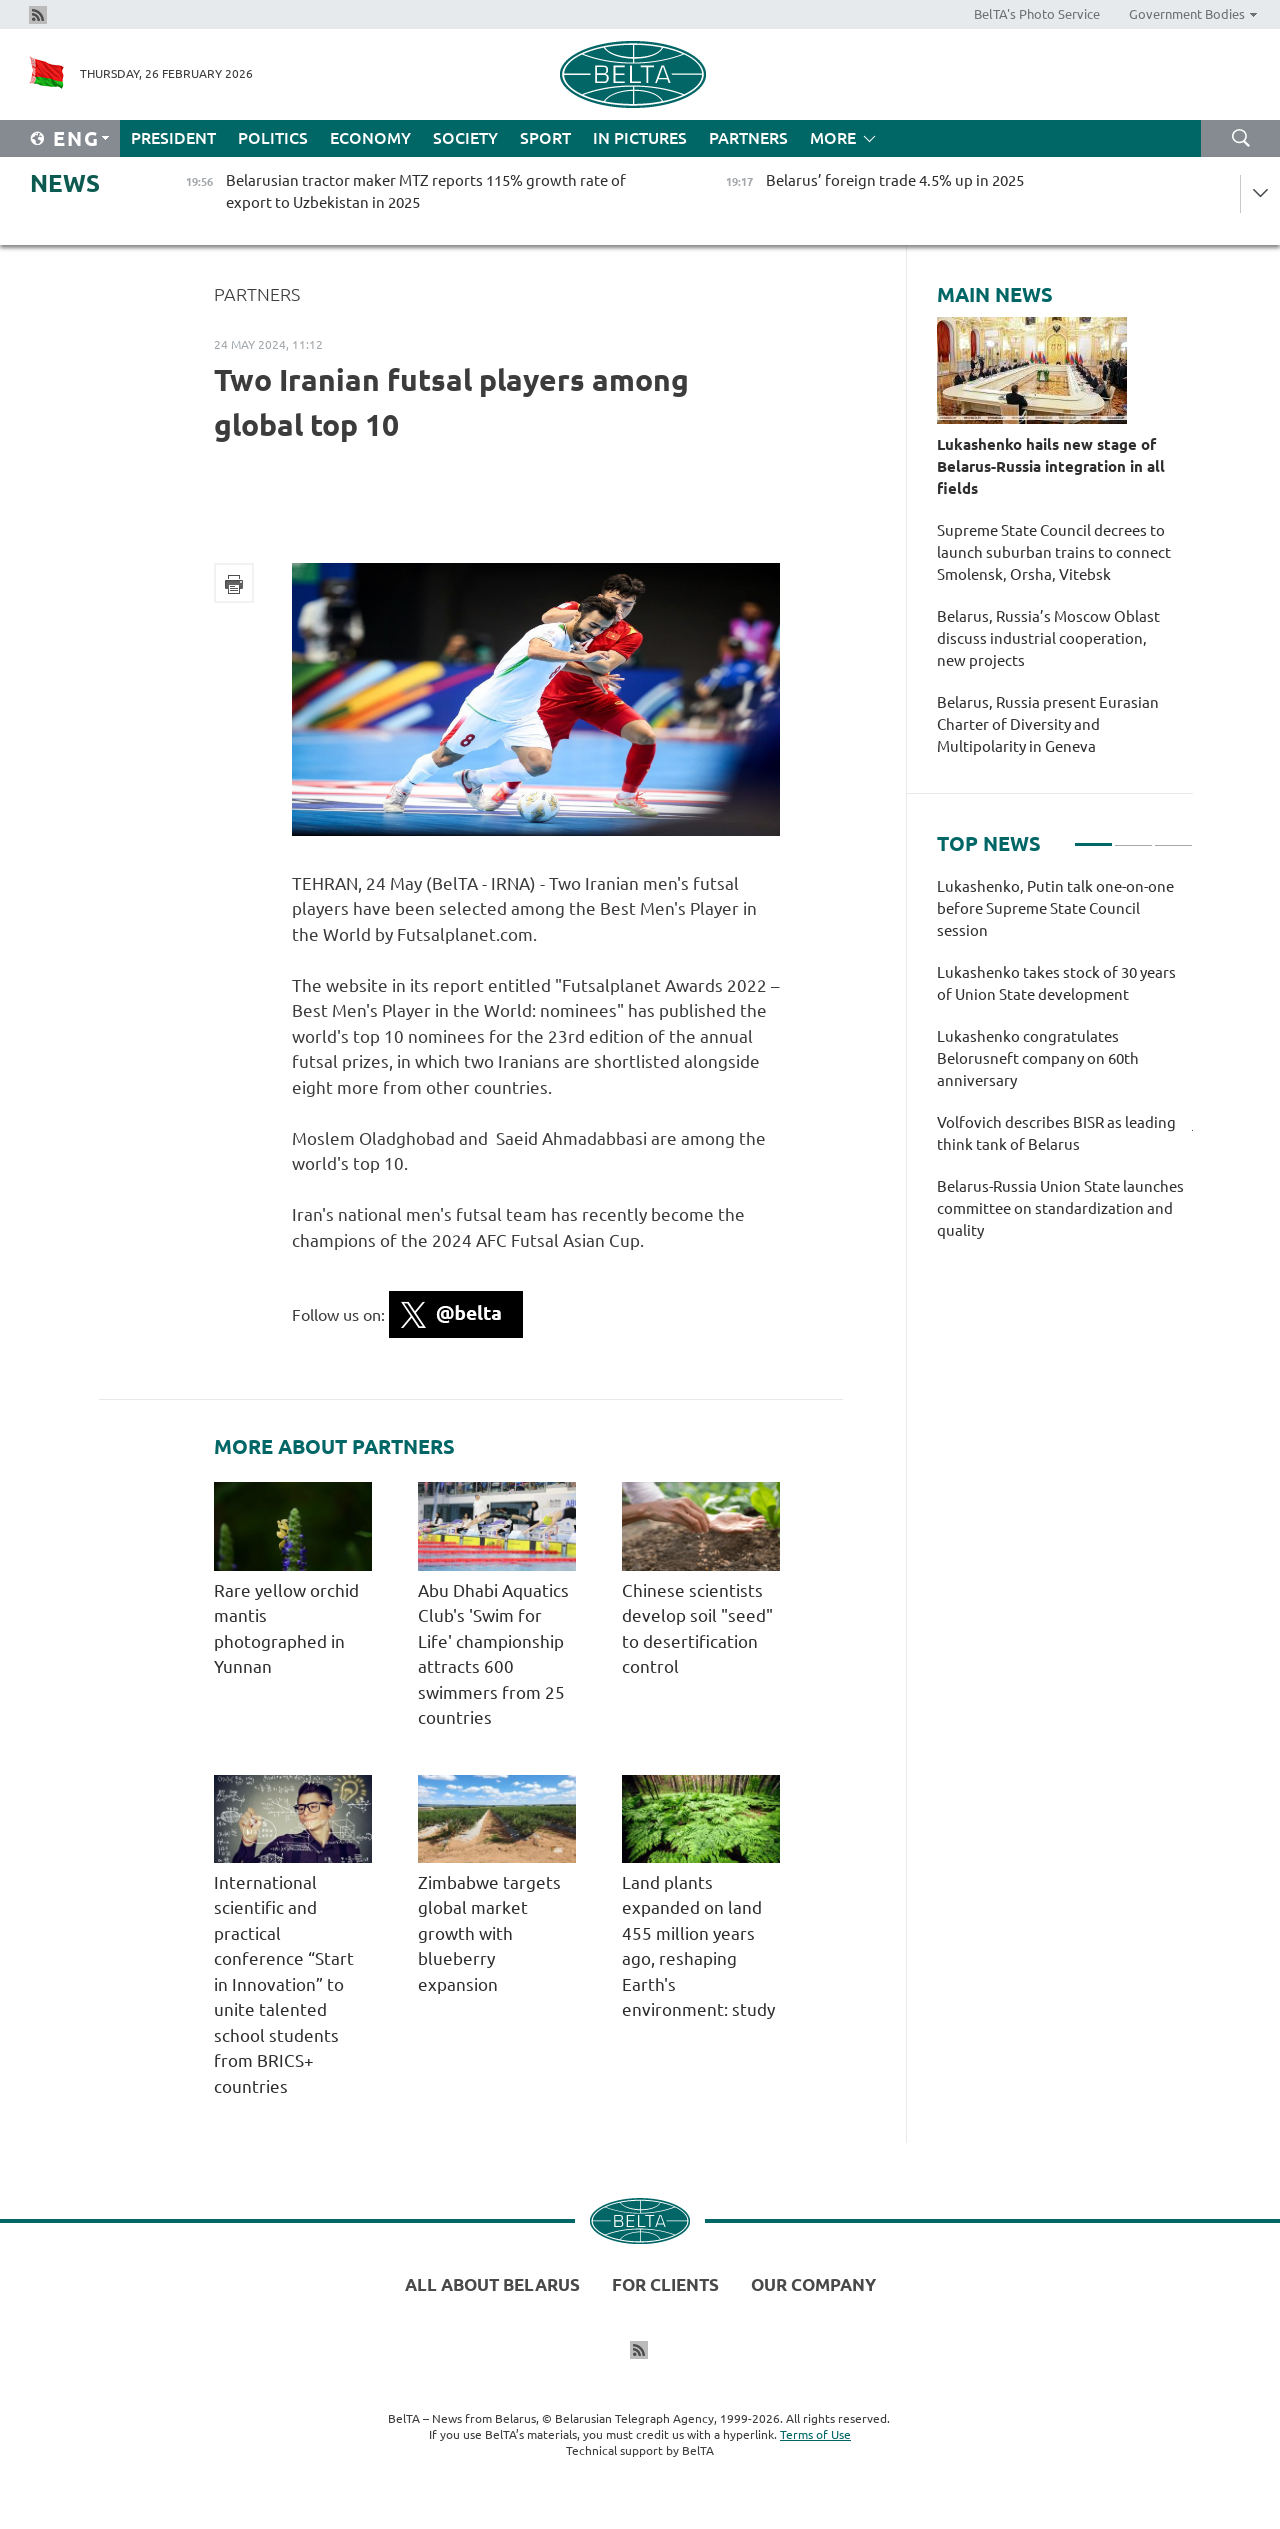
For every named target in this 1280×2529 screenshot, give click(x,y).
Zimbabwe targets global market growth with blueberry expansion (489, 1933)
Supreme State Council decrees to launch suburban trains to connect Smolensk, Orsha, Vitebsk (1054, 552)
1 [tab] (1093, 836)
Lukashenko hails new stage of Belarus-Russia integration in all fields (1051, 466)
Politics (273, 138)
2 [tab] (1133, 836)
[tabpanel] (1065, 1069)
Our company (813, 2284)
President (173, 138)
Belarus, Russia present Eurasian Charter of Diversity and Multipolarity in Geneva (1048, 724)
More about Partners (334, 1447)
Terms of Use (815, 2434)
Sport (545, 138)
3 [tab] (1173, 836)
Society (465, 138)
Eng (76, 138)
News (65, 183)
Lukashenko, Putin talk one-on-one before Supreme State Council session (1055, 908)
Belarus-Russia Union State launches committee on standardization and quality (1060, 1208)
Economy (370, 138)
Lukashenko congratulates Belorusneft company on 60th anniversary (1038, 1058)
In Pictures (640, 138)
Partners (748, 138)
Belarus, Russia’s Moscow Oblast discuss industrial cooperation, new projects (1048, 638)
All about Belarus (492, 2284)
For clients (665, 2284)
